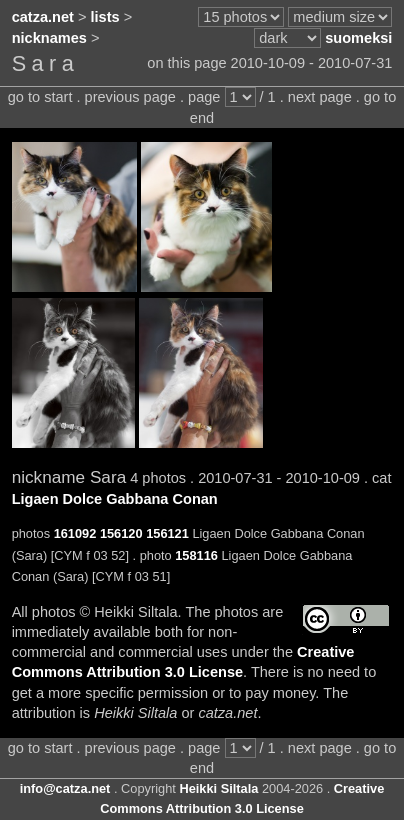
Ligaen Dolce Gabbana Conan (115, 499)
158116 (196, 555)
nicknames (49, 38)
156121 (167, 533)
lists (105, 17)
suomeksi (358, 38)
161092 (75, 533)
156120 (121, 533)
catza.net (43, 17)
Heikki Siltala (218, 788)
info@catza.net (65, 788)
